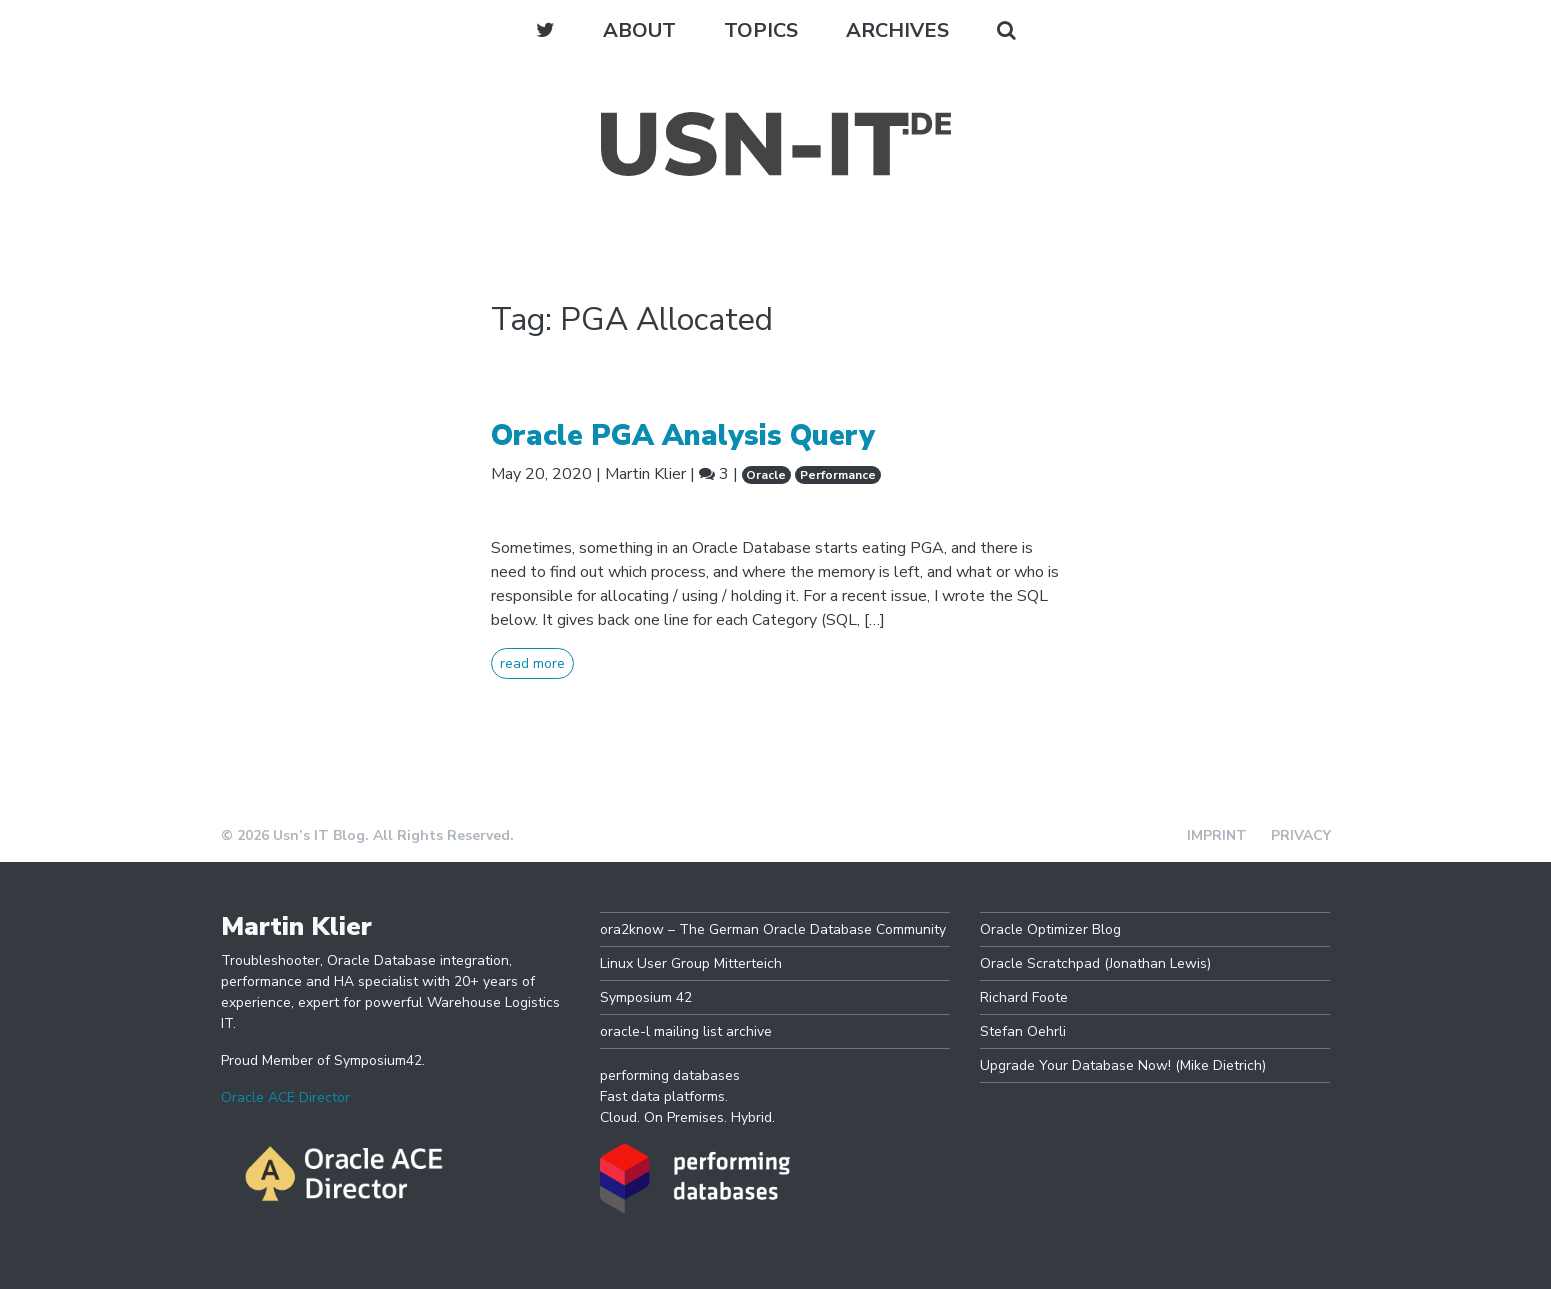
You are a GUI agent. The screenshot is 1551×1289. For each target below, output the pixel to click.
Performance (838, 475)
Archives (897, 30)
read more (532, 663)
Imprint (1217, 835)
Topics (761, 30)
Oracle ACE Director (285, 1097)
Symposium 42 (646, 997)
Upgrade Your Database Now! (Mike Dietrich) (1123, 1065)
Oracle (766, 475)
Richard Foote (1024, 997)
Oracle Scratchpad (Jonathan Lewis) (1095, 963)
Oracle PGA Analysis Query (683, 435)
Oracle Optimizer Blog (1050, 929)
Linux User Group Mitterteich (691, 963)
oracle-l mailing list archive (686, 1031)
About (639, 30)
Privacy (1301, 835)
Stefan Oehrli (1023, 1031)
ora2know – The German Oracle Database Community (773, 929)
